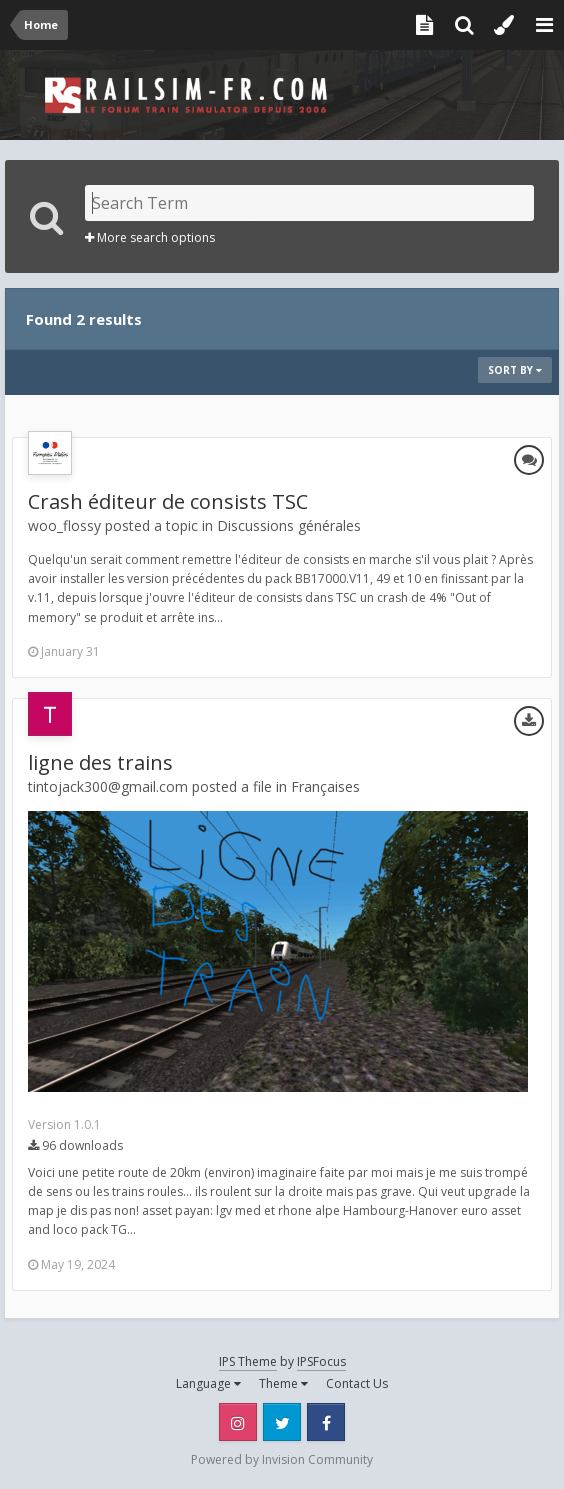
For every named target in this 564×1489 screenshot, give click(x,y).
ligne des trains (100, 762)
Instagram (238, 1422)
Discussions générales (289, 525)
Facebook (326, 1422)
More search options (150, 237)
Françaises (325, 786)
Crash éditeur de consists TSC (168, 501)
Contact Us (357, 1383)
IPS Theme (248, 1361)
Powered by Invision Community (282, 1459)
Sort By (515, 370)
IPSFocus (321, 1361)
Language (208, 1383)
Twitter (282, 1422)
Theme (283, 1383)
